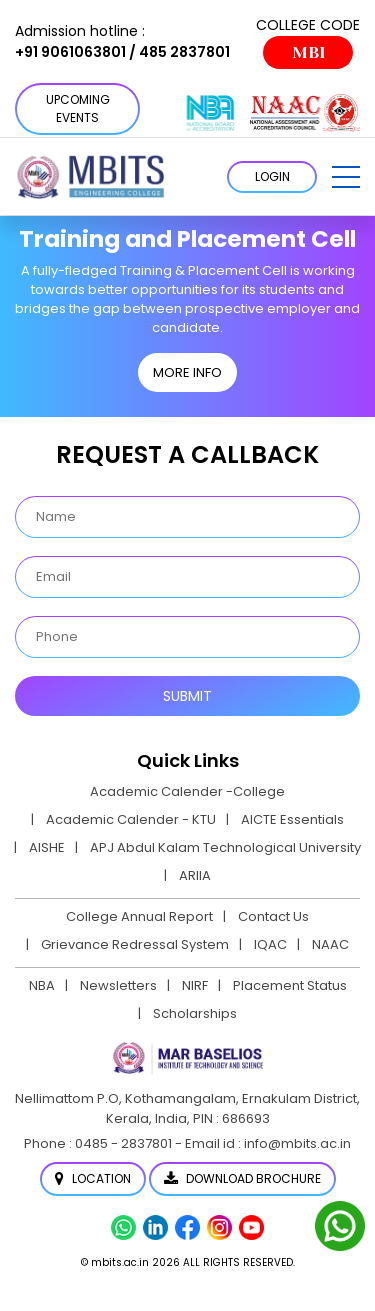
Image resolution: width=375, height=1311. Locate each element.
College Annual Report (139, 916)
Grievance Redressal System (135, 944)
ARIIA (195, 875)
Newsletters (118, 985)
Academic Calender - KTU (131, 819)
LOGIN (272, 176)
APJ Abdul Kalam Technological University (225, 847)
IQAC (270, 944)
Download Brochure (242, 1178)
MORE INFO (187, 372)
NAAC (330, 944)
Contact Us (273, 916)
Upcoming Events (78, 108)
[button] (346, 177)
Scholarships (195, 1013)
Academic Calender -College (187, 791)
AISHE (47, 847)
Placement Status (290, 985)
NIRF (195, 985)
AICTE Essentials (292, 819)
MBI (308, 52)
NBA (42, 985)
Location (93, 1178)
